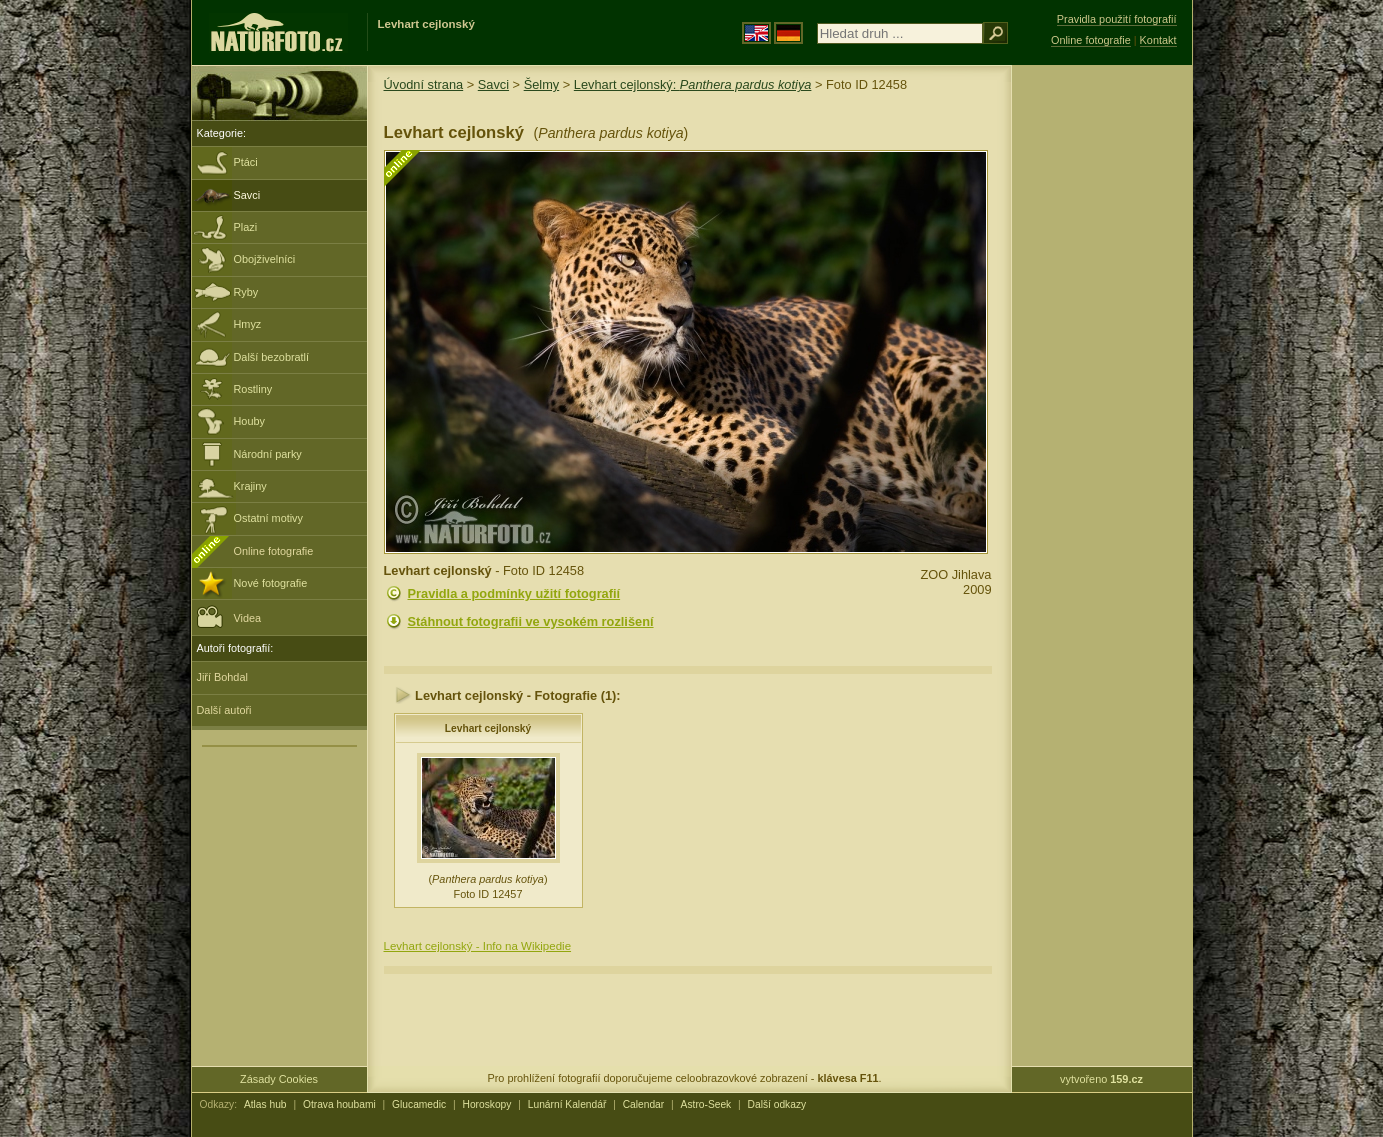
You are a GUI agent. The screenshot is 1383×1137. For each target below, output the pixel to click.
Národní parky (268, 454)
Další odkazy (777, 1104)
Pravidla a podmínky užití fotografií (514, 593)
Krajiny (250, 486)
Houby (249, 421)
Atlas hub (265, 1104)
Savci (247, 195)
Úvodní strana (424, 84)
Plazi (246, 227)
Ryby (246, 292)
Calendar (644, 1104)
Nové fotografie (271, 583)
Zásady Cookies (279, 1079)
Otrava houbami (339, 1104)
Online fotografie (274, 551)
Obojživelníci (265, 259)
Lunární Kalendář (567, 1104)
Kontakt (1158, 40)
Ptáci (246, 162)
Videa (229, 616)
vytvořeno (1101, 1079)
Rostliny (253, 389)
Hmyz (248, 324)
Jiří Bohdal (222, 677)
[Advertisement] (1102, 385)
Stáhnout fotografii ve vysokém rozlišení (531, 621)
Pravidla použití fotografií (1117, 19)
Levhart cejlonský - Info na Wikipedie (478, 946)
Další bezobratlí (272, 357)
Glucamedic (419, 1104)
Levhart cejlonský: (693, 84)
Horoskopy (487, 1104)
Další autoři (224, 710)
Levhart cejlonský (488, 728)
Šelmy (542, 84)
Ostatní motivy (269, 518)
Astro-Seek (706, 1104)
